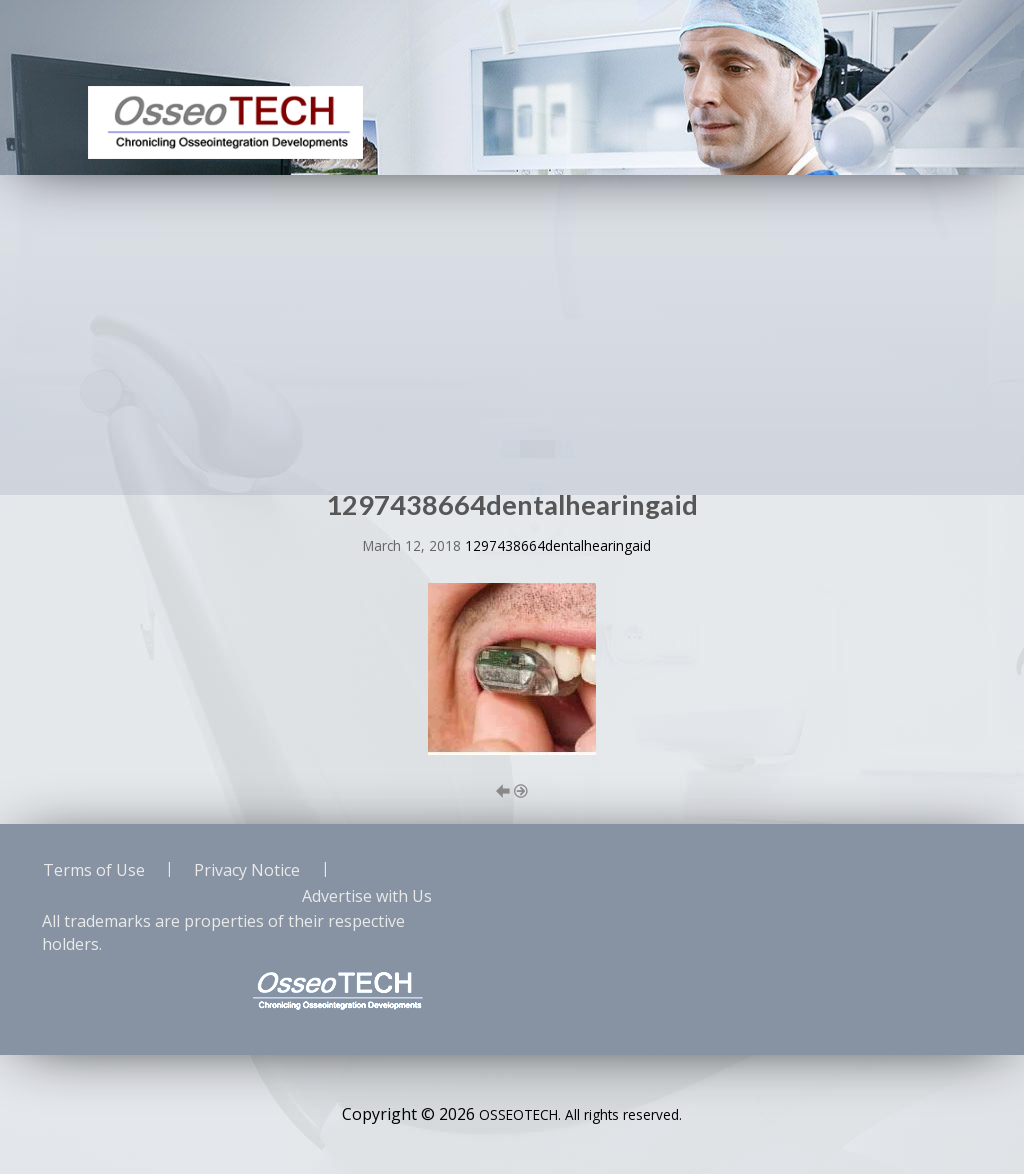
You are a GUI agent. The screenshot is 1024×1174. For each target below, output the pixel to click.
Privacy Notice (247, 870)
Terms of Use (94, 870)
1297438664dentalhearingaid (558, 545)
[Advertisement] (512, 325)
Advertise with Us (367, 896)
